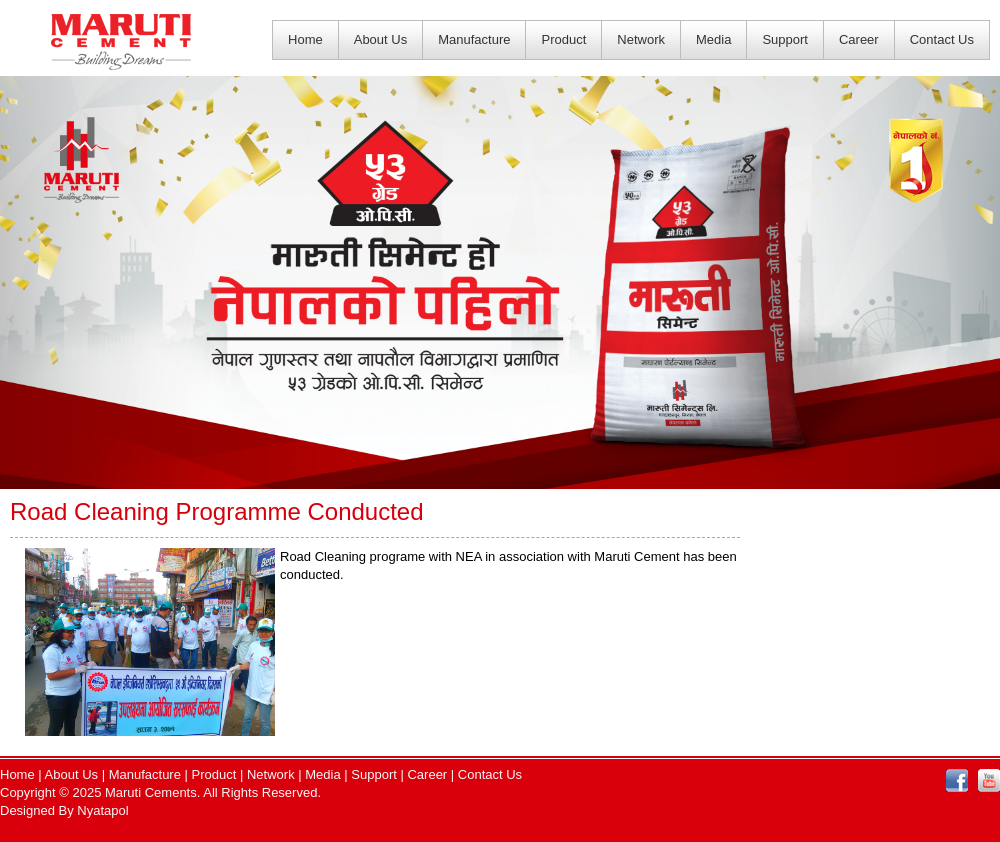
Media (713, 39)
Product (563, 39)
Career (859, 39)
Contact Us (942, 39)
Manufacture (474, 39)
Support (785, 39)
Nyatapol (102, 810)
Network (641, 39)
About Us (380, 39)
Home (305, 39)
